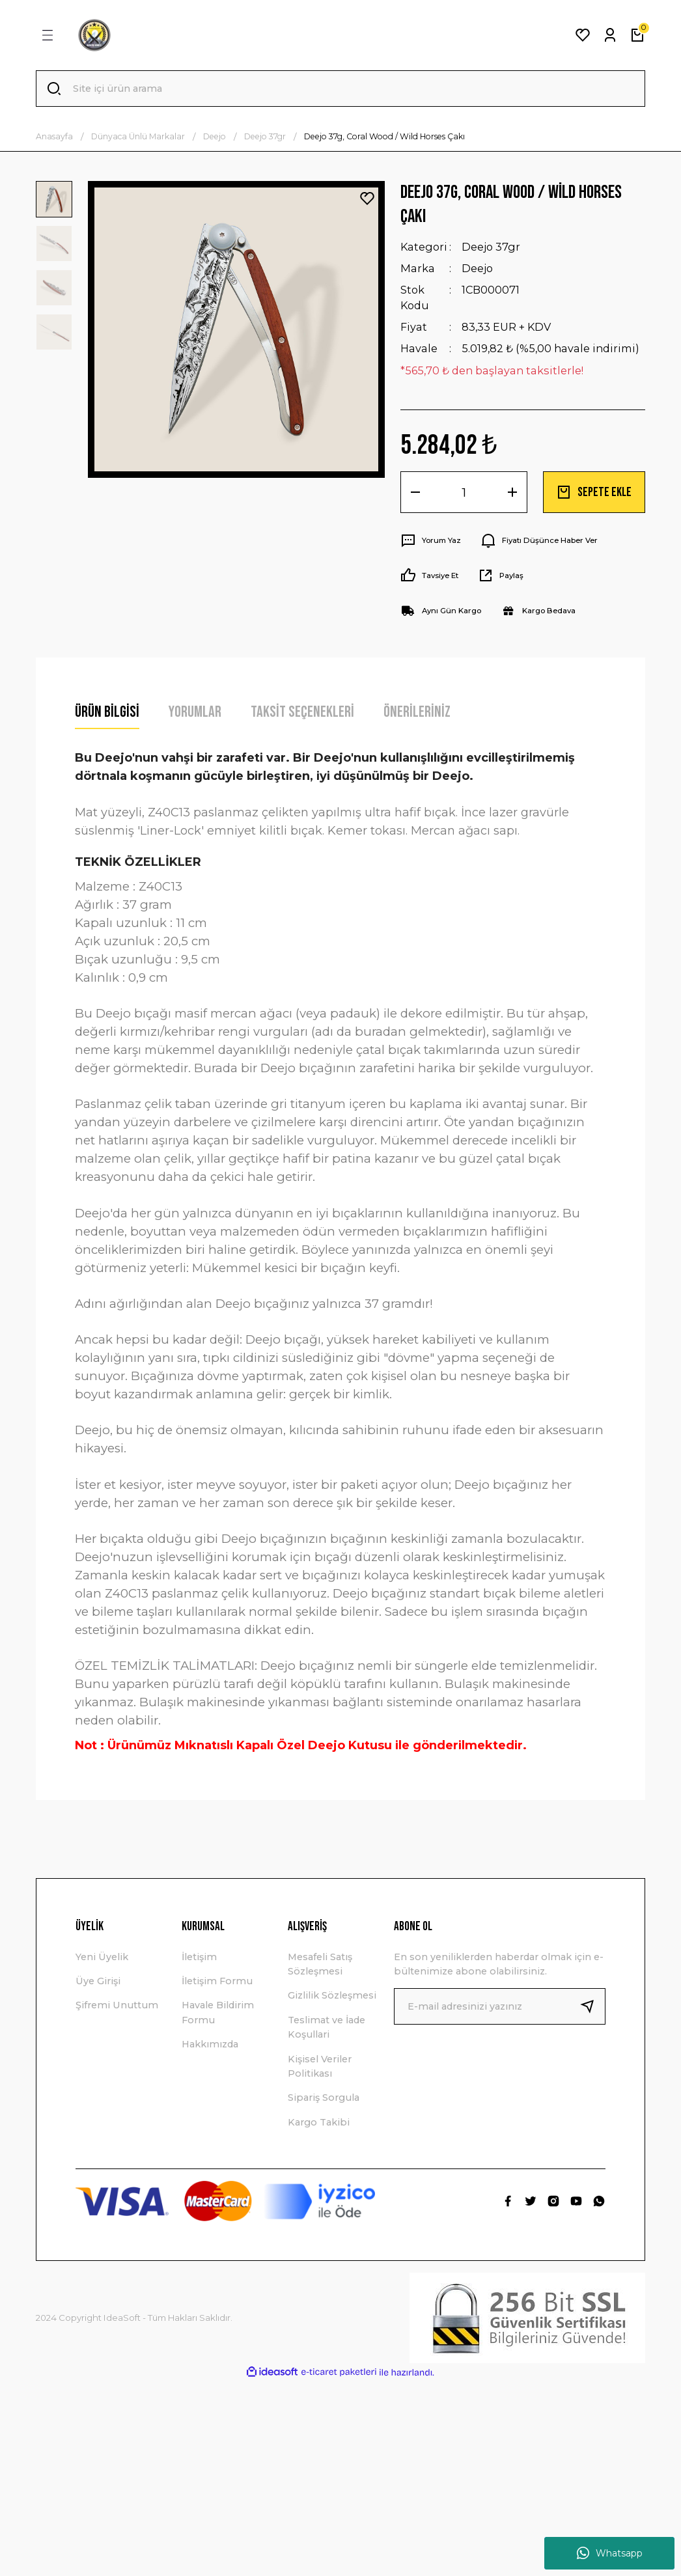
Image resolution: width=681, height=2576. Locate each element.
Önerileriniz (417, 711)
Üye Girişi (98, 1981)
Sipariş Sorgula (323, 2097)
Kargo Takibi (319, 2122)
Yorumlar (195, 711)
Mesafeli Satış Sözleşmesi (320, 1964)
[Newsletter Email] (499, 2006)
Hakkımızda (210, 2044)
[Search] (340, 88)
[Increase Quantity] (512, 492)
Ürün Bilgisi (107, 711)
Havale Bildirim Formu (218, 2012)
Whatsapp (610, 2553)
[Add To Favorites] (367, 198)
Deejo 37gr (491, 246)
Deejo (477, 268)
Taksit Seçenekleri (302, 711)
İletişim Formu (217, 1981)
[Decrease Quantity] (415, 492)
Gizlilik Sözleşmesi (332, 1995)
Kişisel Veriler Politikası (320, 2066)
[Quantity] (464, 492)
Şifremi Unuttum (117, 2005)
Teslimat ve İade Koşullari (326, 2027)
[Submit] (592, 2006)
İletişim (199, 1957)
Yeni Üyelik (102, 1957)
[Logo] (94, 35)
